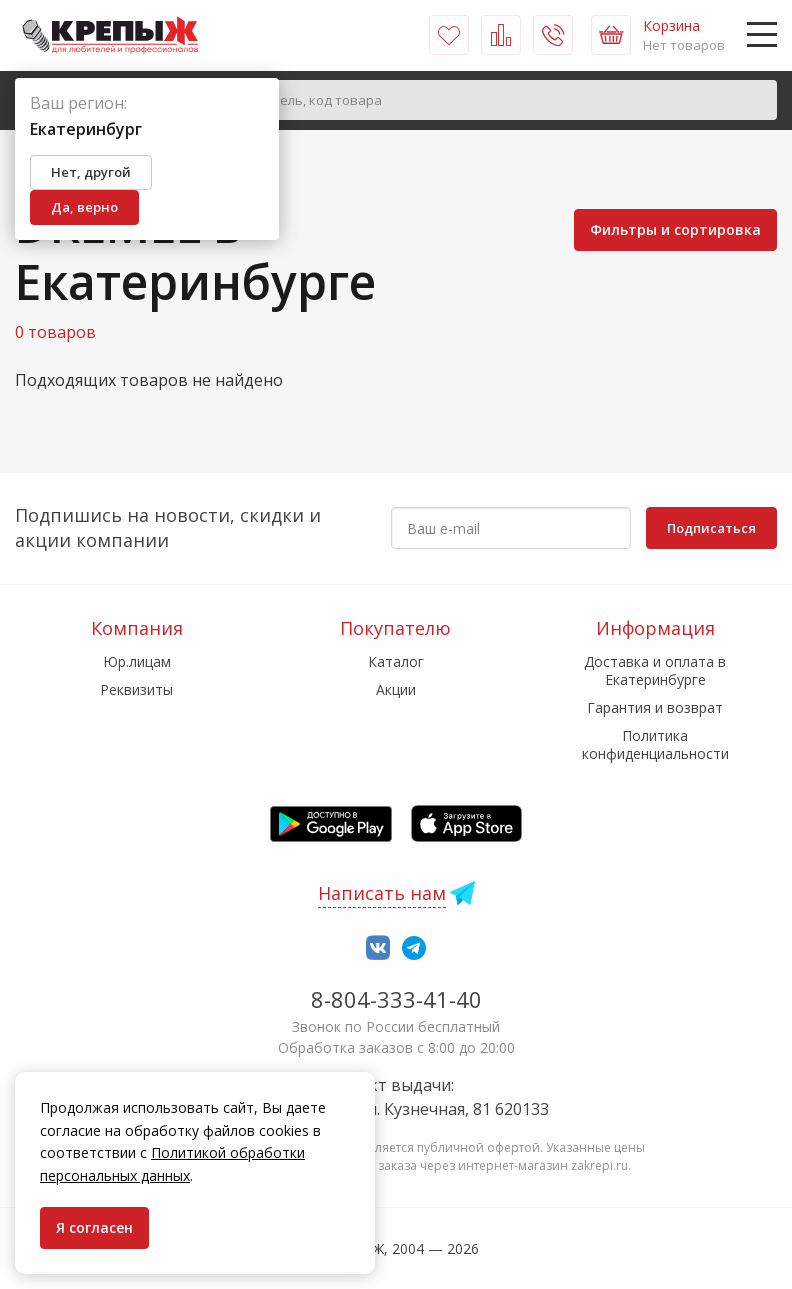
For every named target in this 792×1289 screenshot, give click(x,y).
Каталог (396, 661)
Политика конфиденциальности (655, 744)
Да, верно (84, 207)
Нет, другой (91, 172)
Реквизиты (136, 689)
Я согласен (94, 1227)
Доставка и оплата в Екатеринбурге (655, 670)
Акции (396, 689)
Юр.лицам (137, 661)
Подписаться (711, 528)
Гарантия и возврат (655, 707)
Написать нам (382, 893)
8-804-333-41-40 (396, 999)
